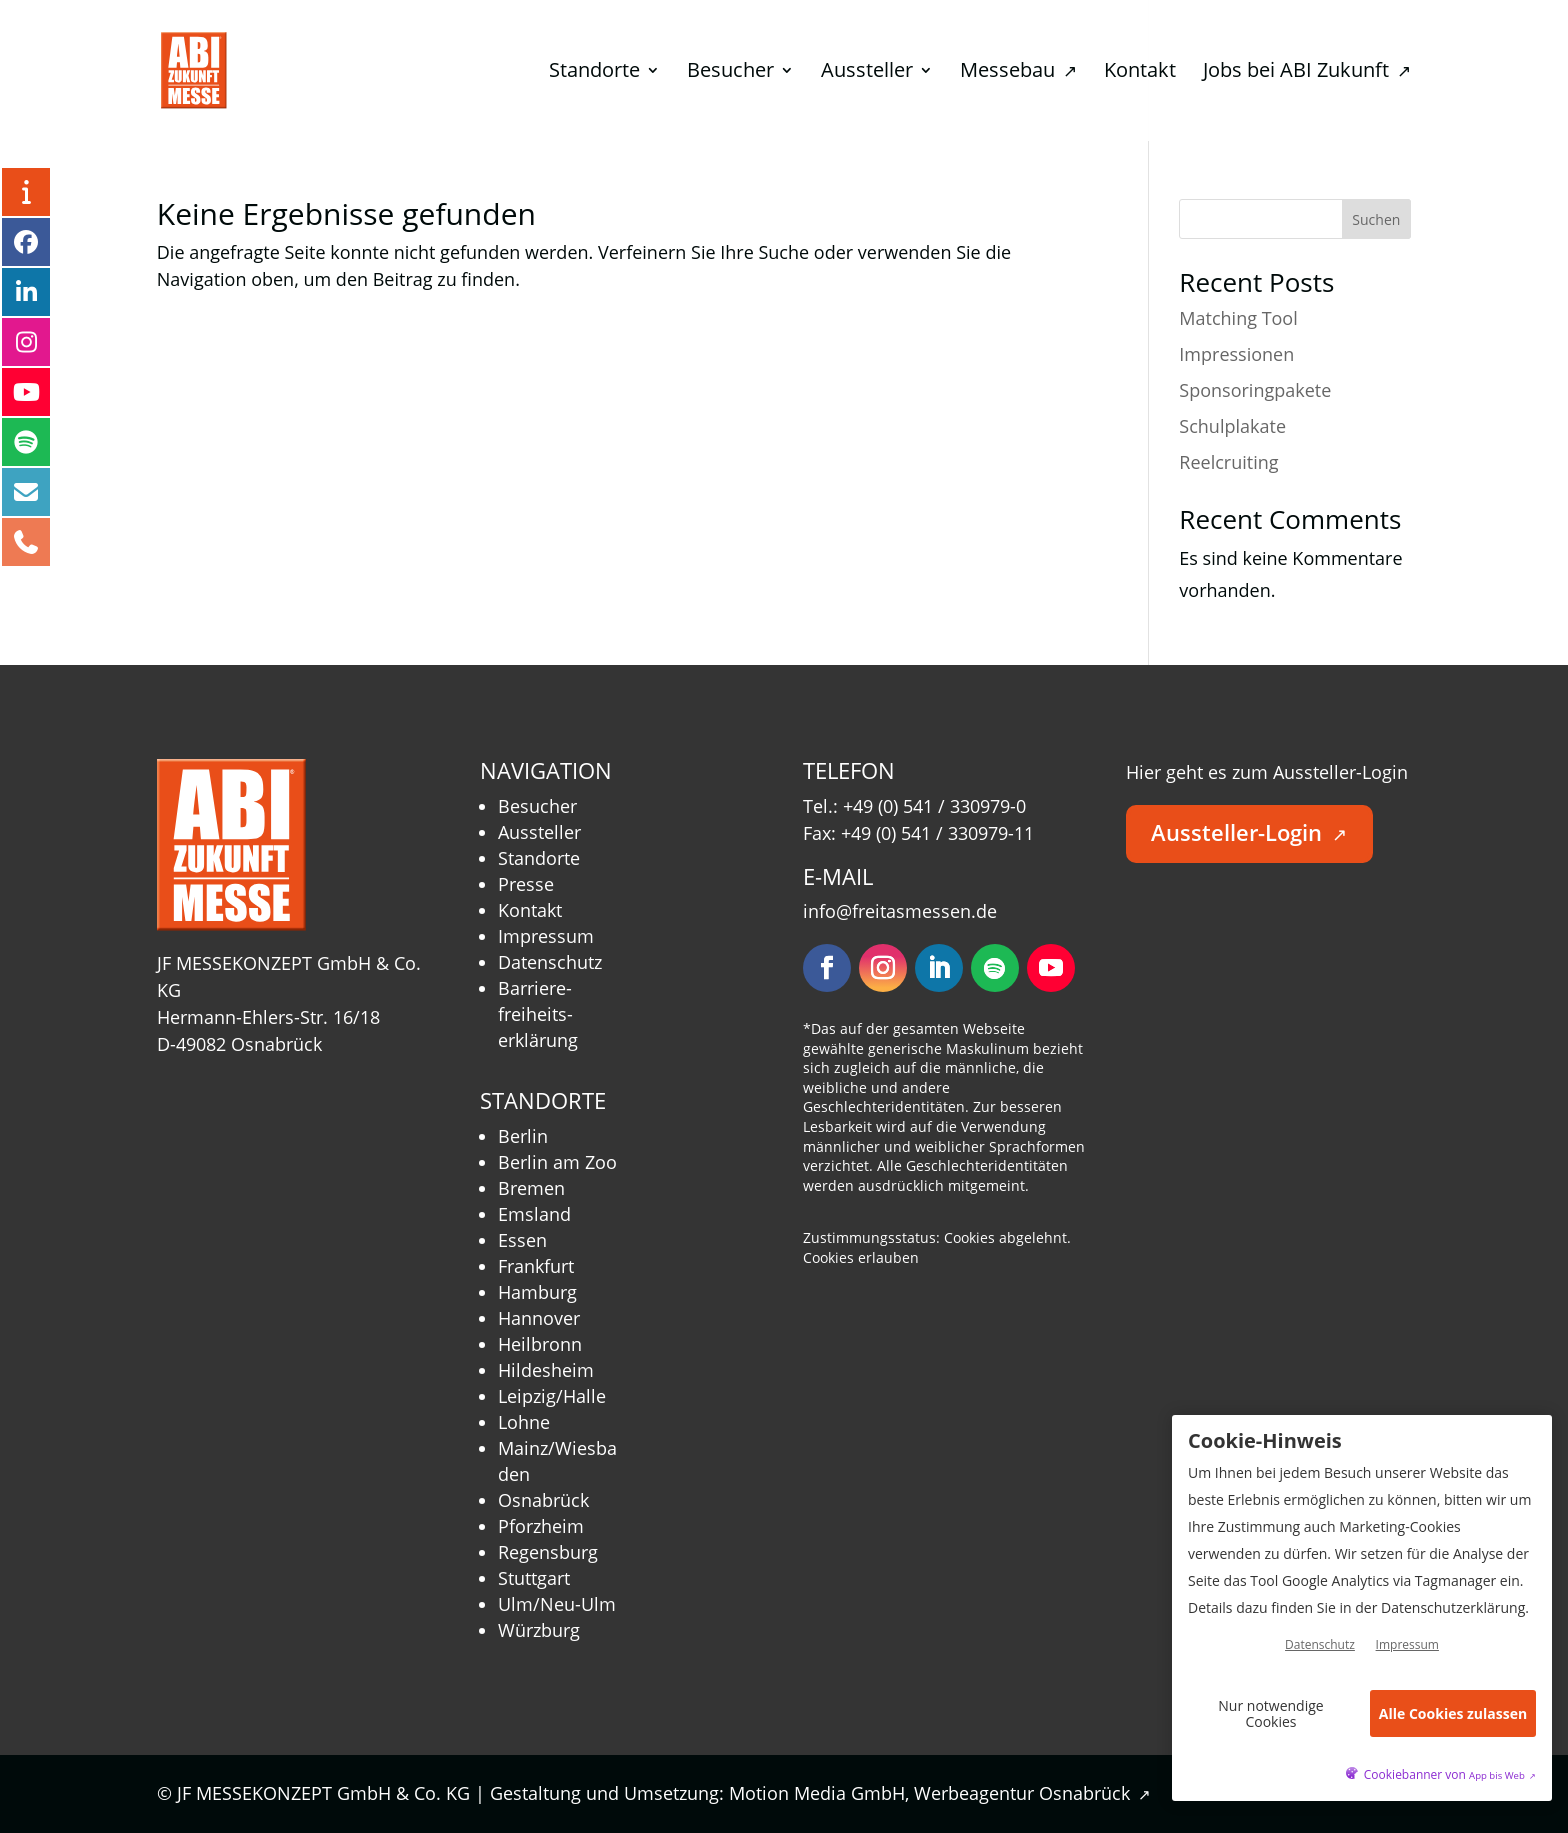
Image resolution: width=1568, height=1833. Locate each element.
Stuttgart (534, 1578)
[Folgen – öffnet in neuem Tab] (827, 968)
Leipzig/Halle (552, 1396)
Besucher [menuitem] (730, 73)
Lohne (524, 1422)
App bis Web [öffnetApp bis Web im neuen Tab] (1502, 1775)
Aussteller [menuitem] (867, 73)
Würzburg (539, 1630)
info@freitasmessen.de (900, 911)
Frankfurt (536, 1266)
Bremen (531, 1188)
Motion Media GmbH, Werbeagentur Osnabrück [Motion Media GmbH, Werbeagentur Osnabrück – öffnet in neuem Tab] (940, 1793)
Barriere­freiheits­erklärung (538, 1014)
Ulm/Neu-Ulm (557, 1604)
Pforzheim (541, 1526)
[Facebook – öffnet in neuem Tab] (26, 242)
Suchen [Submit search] (1376, 219)
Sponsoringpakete (1255, 390)
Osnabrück (543, 1500)
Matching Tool (1238, 318)
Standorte (539, 858)
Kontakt (530, 910)
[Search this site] (1295, 219)
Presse (526, 884)
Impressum (546, 936)
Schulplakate (1232, 426)
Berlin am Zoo (557, 1162)
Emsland (534, 1214)
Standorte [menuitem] (594, 73)
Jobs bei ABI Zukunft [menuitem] (1307, 73)
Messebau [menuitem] (1018, 73)
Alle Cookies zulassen (1453, 1713)
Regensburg (548, 1552)
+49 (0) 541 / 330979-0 (934, 806)
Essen (522, 1240)
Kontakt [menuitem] (1140, 73)
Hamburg (537, 1292)
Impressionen (1236, 354)
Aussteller (539, 832)
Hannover (539, 1318)
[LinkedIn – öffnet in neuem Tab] (26, 292)
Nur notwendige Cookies (1270, 1713)
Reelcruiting (1228, 462)
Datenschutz (550, 962)
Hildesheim (546, 1370)
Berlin (523, 1136)
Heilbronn (540, 1344)
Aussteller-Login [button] (1249, 832)
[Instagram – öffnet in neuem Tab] (26, 342)
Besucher (537, 806)
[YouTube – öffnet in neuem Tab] (26, 392)
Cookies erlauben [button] (861, 1257)
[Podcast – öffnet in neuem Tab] (26, 442)
